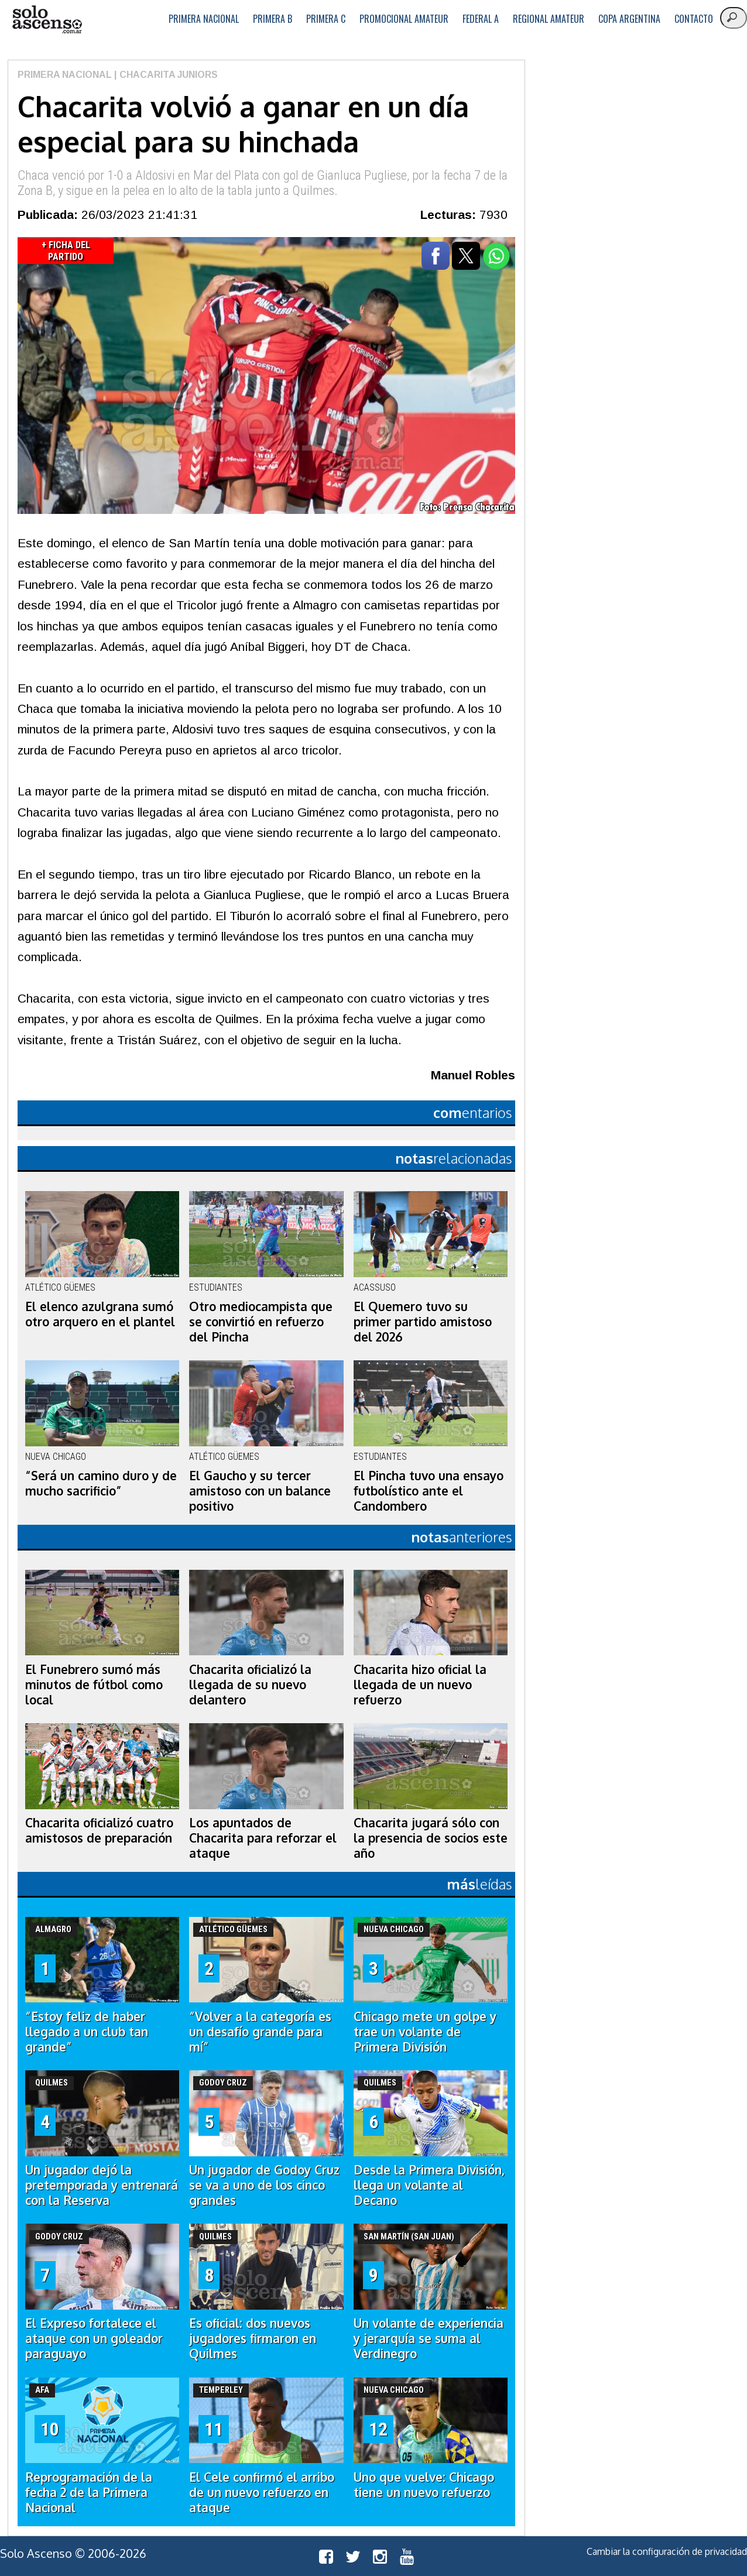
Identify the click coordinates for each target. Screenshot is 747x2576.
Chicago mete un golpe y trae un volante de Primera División (425, 2031)
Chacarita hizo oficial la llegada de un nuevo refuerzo (420, 1684)
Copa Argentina (629, 19)
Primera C (325, 19)
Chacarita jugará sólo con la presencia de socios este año (431, 1838)
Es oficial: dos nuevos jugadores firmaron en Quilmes (252, 2338)
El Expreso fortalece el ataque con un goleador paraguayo (94, 2338)
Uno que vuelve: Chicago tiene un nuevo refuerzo (424, 2484)
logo (47, 20)
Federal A (480, 19)
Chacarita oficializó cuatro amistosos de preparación (99, 1830)
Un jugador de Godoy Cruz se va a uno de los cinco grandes (264, 2185)
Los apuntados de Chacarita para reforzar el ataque (263, 1838)
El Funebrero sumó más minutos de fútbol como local (94, 1684)
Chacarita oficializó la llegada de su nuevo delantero (250, 1684)
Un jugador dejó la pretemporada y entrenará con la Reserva (101, 2185)
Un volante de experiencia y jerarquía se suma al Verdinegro (428, 2338)
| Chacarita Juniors (165, 75)
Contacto (693, 19)
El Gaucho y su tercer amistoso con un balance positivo (260, 1491)
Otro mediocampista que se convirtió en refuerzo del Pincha (261, 1321)
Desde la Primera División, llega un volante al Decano (429, 2185)
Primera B (272, 19)
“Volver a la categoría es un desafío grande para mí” (260, 2031)
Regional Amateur (548, 19)
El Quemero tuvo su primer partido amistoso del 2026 (423, 1321)
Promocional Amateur (403, 19)
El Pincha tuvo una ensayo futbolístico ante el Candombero (428, 1491)
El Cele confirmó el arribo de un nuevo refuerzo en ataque (261, 2492)
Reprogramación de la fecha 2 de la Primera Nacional (88, 2492)
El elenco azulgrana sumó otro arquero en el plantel (100, 1314)
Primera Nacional (204, 19)
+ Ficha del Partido (66, 250)
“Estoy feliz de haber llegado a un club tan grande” (86, 2031)
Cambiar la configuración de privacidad (667, 2551)
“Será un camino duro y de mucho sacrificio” (101, 1483)
